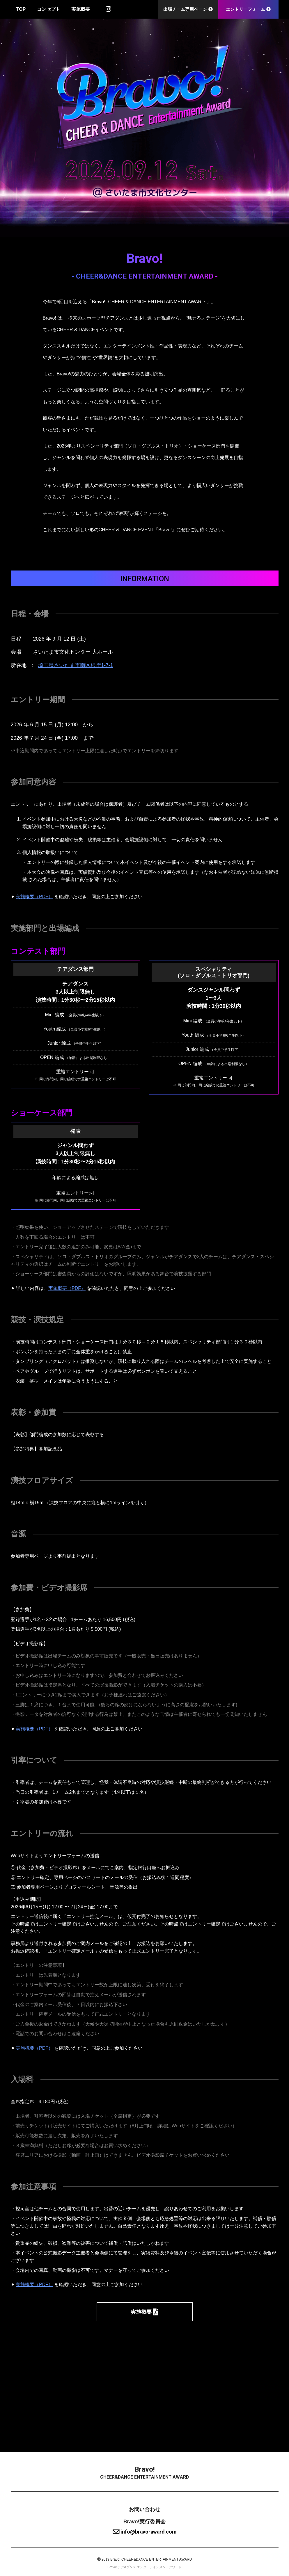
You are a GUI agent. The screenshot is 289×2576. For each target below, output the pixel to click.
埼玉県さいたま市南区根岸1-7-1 (75, 665)
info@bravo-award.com (144, 2532)
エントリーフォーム (248, 9)
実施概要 (80, 9)
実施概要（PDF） (34, 896)
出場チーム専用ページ (187, 9)
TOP (21, 9)
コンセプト (48, 9)
